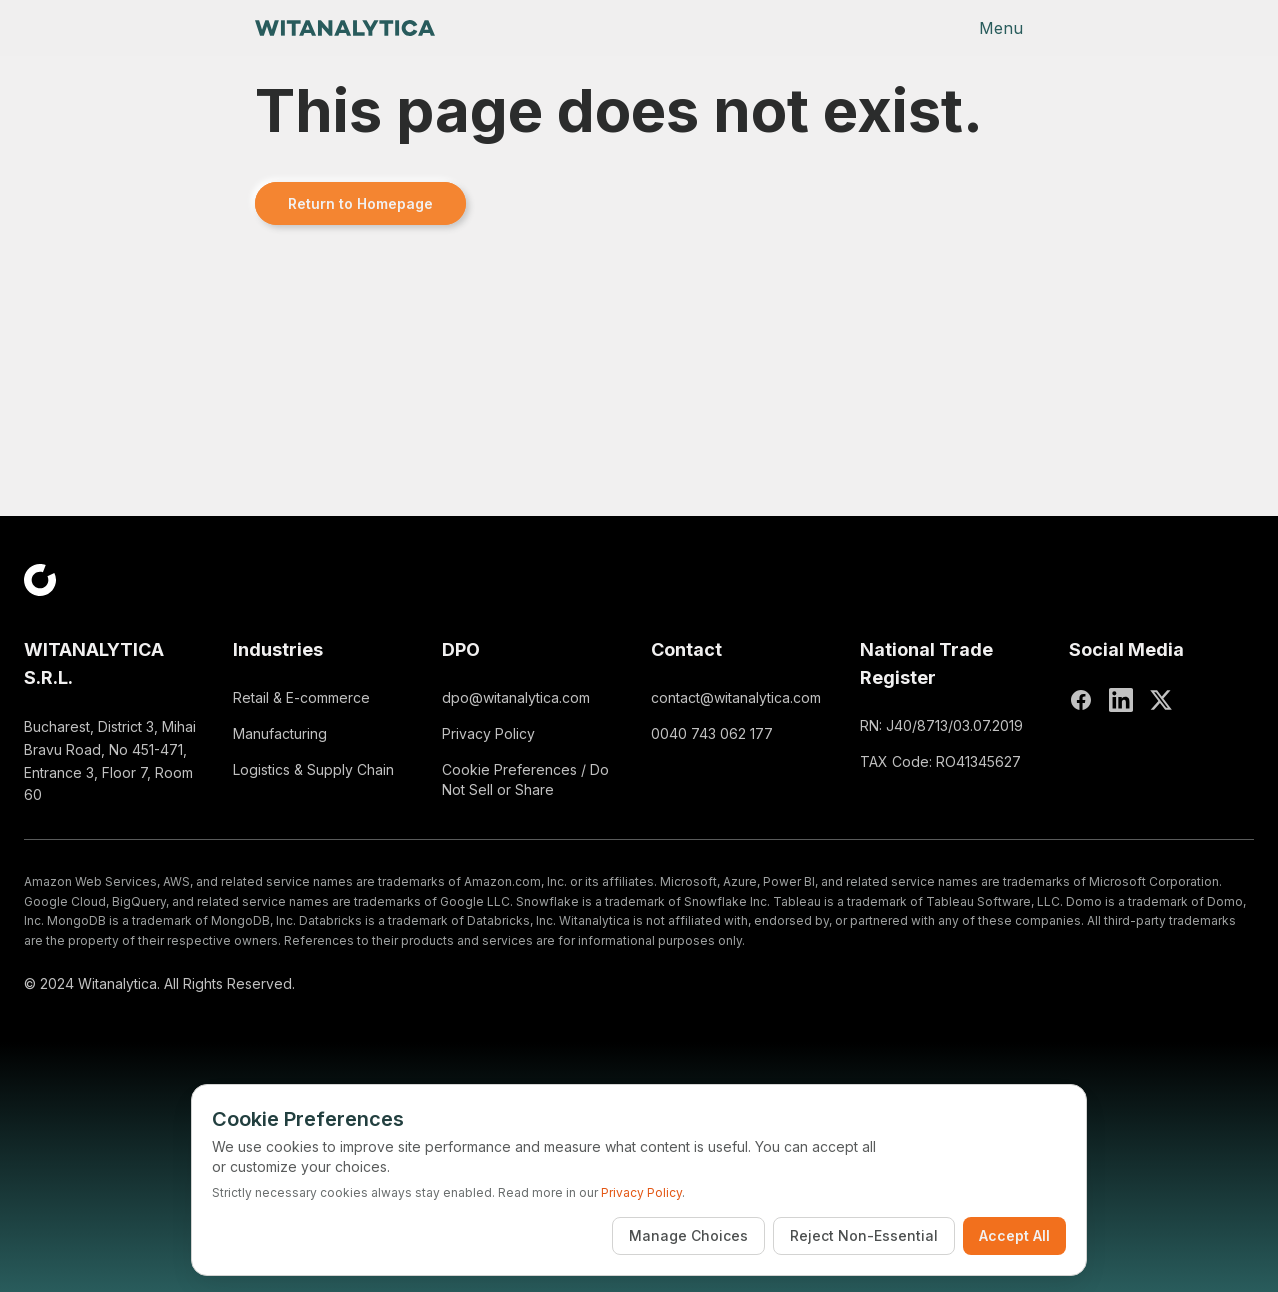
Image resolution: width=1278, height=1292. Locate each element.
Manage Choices (688, 1235)
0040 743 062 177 (712, 733)
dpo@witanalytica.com (516, 697)
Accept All (1014, 1235)
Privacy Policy (488, 733)
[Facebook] (1081, 700)
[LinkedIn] (1121, 700)
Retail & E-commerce (301, 697)
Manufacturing (280, 733)
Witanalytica (117, 983)
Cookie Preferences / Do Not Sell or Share (525, 779)
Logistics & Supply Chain (313, 769)
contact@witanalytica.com (736, 697)
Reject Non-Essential (864, 1235)
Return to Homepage (360, 203)
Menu (1001, 28)
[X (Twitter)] (1161, 700)
